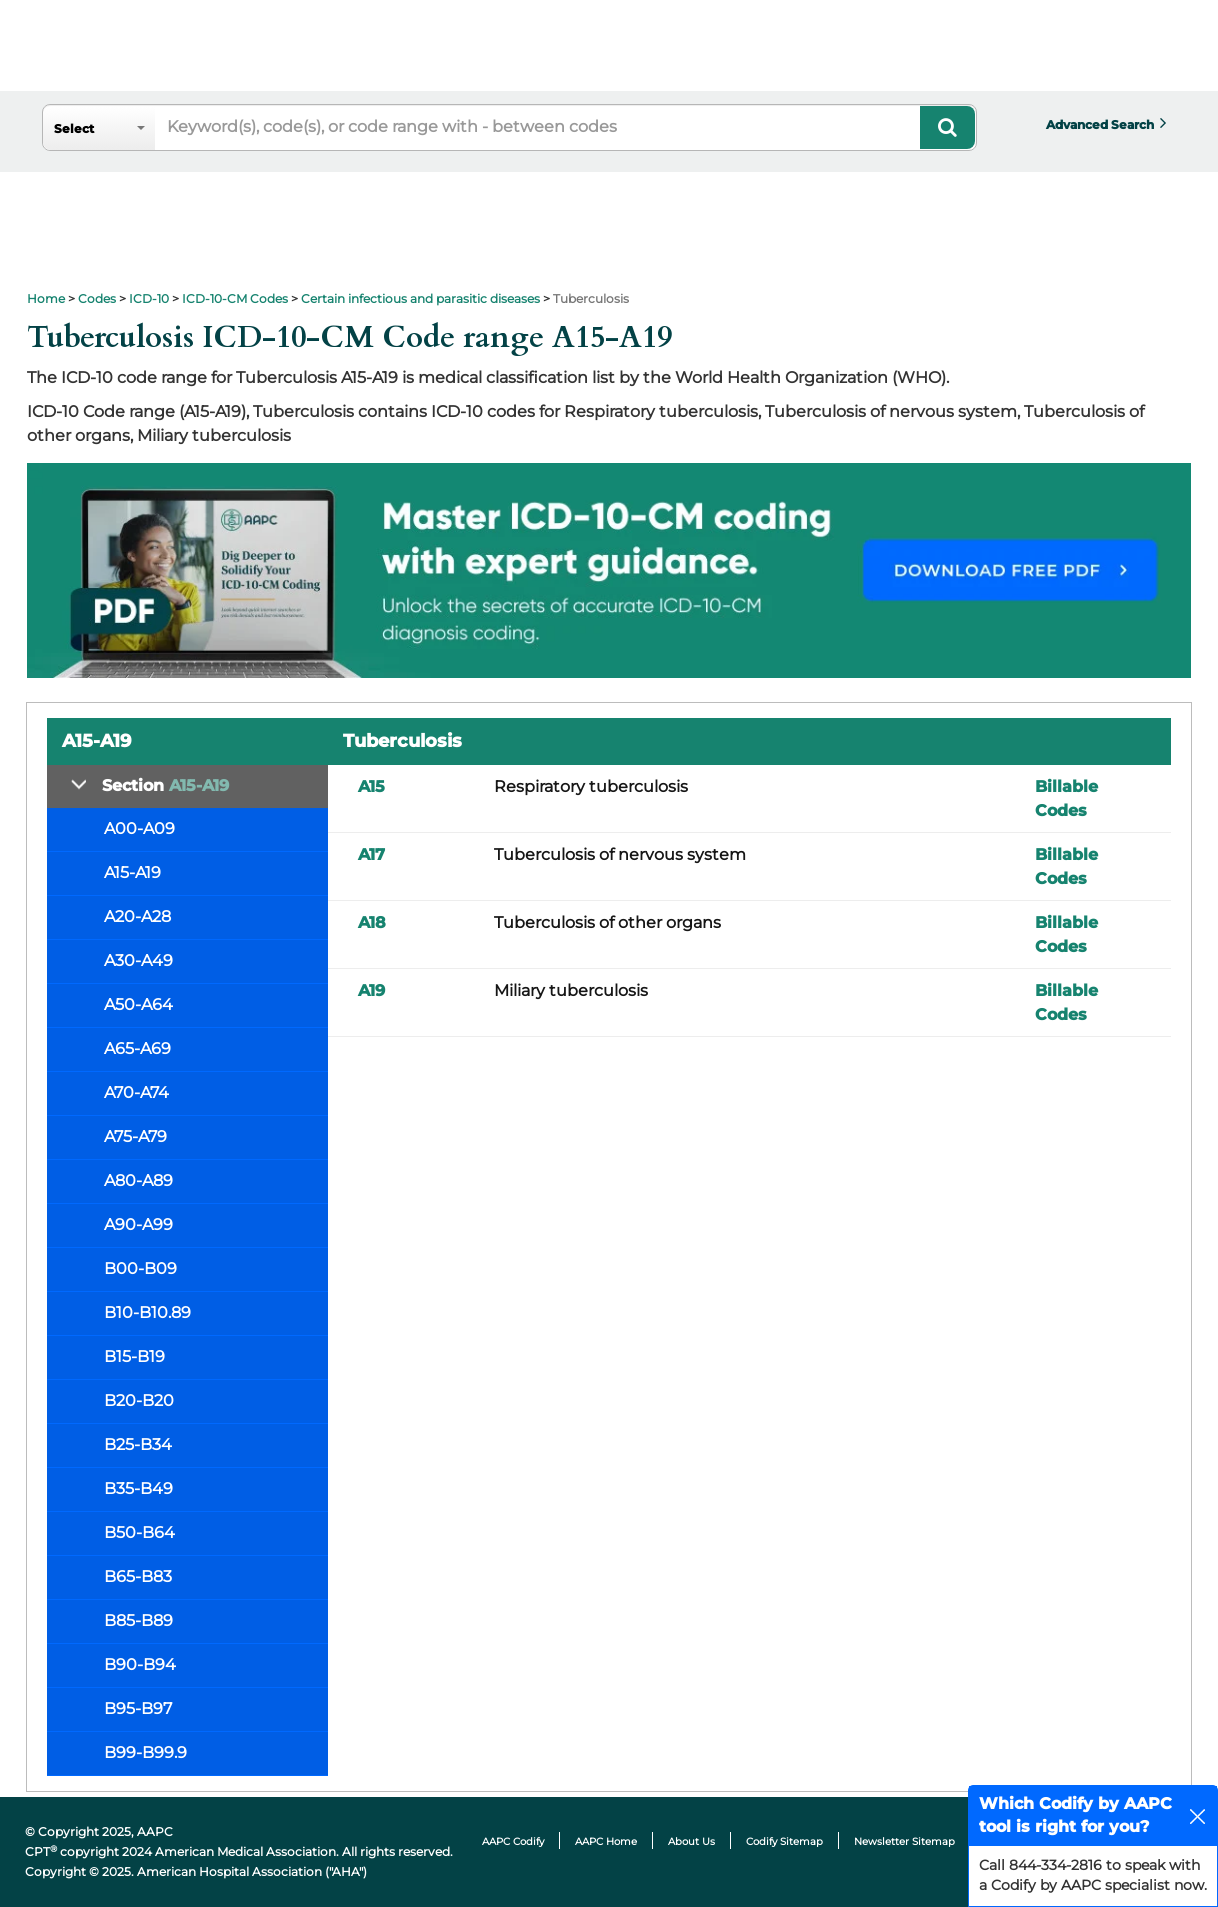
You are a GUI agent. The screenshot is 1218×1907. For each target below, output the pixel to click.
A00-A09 (139, 828)
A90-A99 (138, 1224)
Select (74, 128)
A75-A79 (135, 1136)
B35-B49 (138, 1488)
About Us (691, 1841)
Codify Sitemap (784, 1841)
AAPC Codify (513, 1841)
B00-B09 (140, 1268)
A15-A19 (132, 872)
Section (165, 785)
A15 (371, 786)
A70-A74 (136, 1092)
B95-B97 (138, 1708)
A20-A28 (137, 916)
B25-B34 (138, 1444)
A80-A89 (138, 1180)
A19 (371, 990)
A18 (372, 922)
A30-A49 (138, 960)
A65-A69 (137, 1048)
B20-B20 (139, 1400)
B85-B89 (138, 1620)
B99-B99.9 (145, 1752)
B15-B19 (134, 1356)
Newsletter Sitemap (904, 1841)
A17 (371, 854)
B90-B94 (140, 1664)
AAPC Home (606, 1841)
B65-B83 (138, 1576)
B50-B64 (139, 1532)
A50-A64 (138, 1004)
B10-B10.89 (147, 1312)
